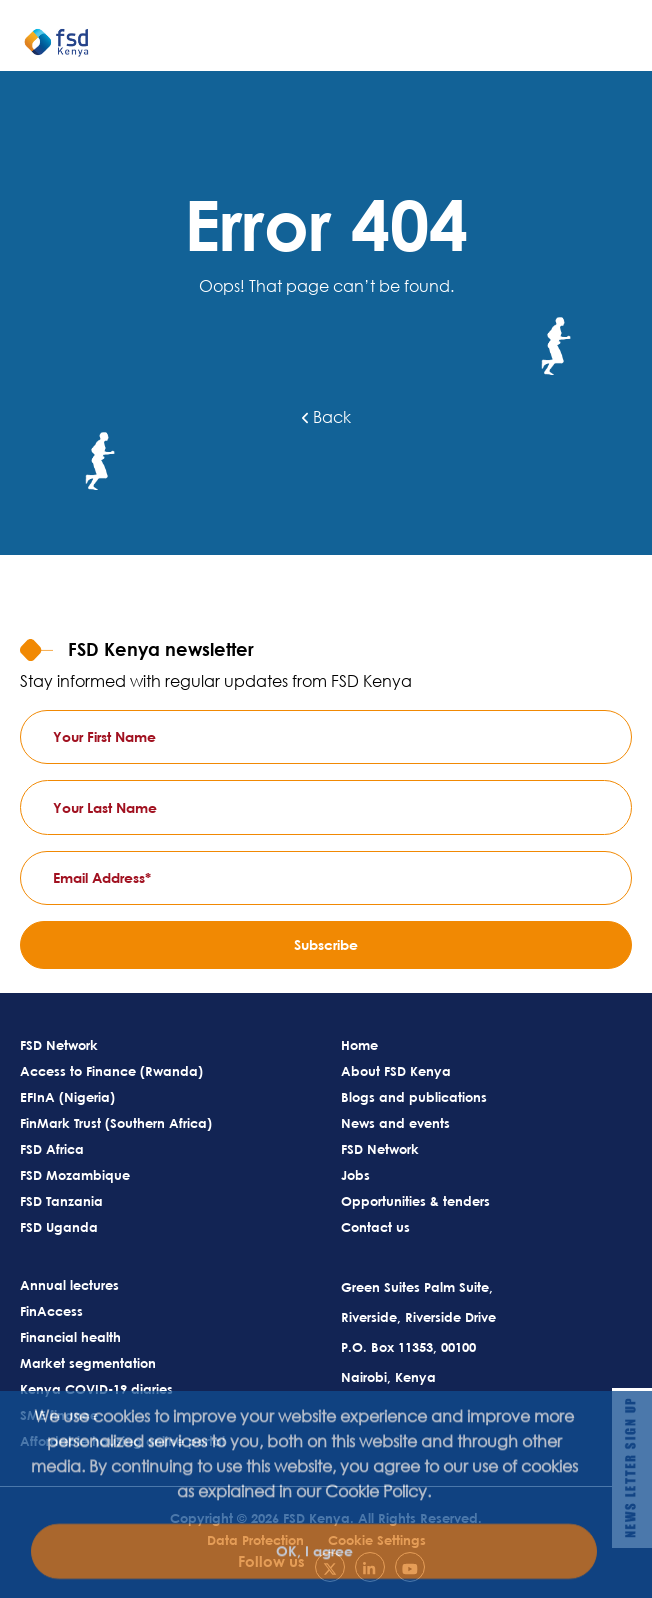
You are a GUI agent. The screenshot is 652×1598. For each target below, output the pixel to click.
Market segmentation (88, 1363)
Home (359, 1045)
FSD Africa (52, 1149)
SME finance (59, 1415)
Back (326, 417)
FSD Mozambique (75, 1175)
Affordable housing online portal (122, 1441)
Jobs (355, 1175)
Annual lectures (69, 1285)
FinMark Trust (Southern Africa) (116, 1123)
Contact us (375, 1227)
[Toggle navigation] (627, 50)
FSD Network (59, 1045)
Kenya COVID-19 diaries (96, 1389)
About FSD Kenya (396, 1071)
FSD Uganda (59, 1227)
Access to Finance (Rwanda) (111, 1071)
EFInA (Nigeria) (67, 1097)
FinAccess (51, 1311)
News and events (395, 1123)
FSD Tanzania (61, 1201)
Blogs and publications (414, 1097)
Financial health (70, 1337)
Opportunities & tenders (415, 1201)
